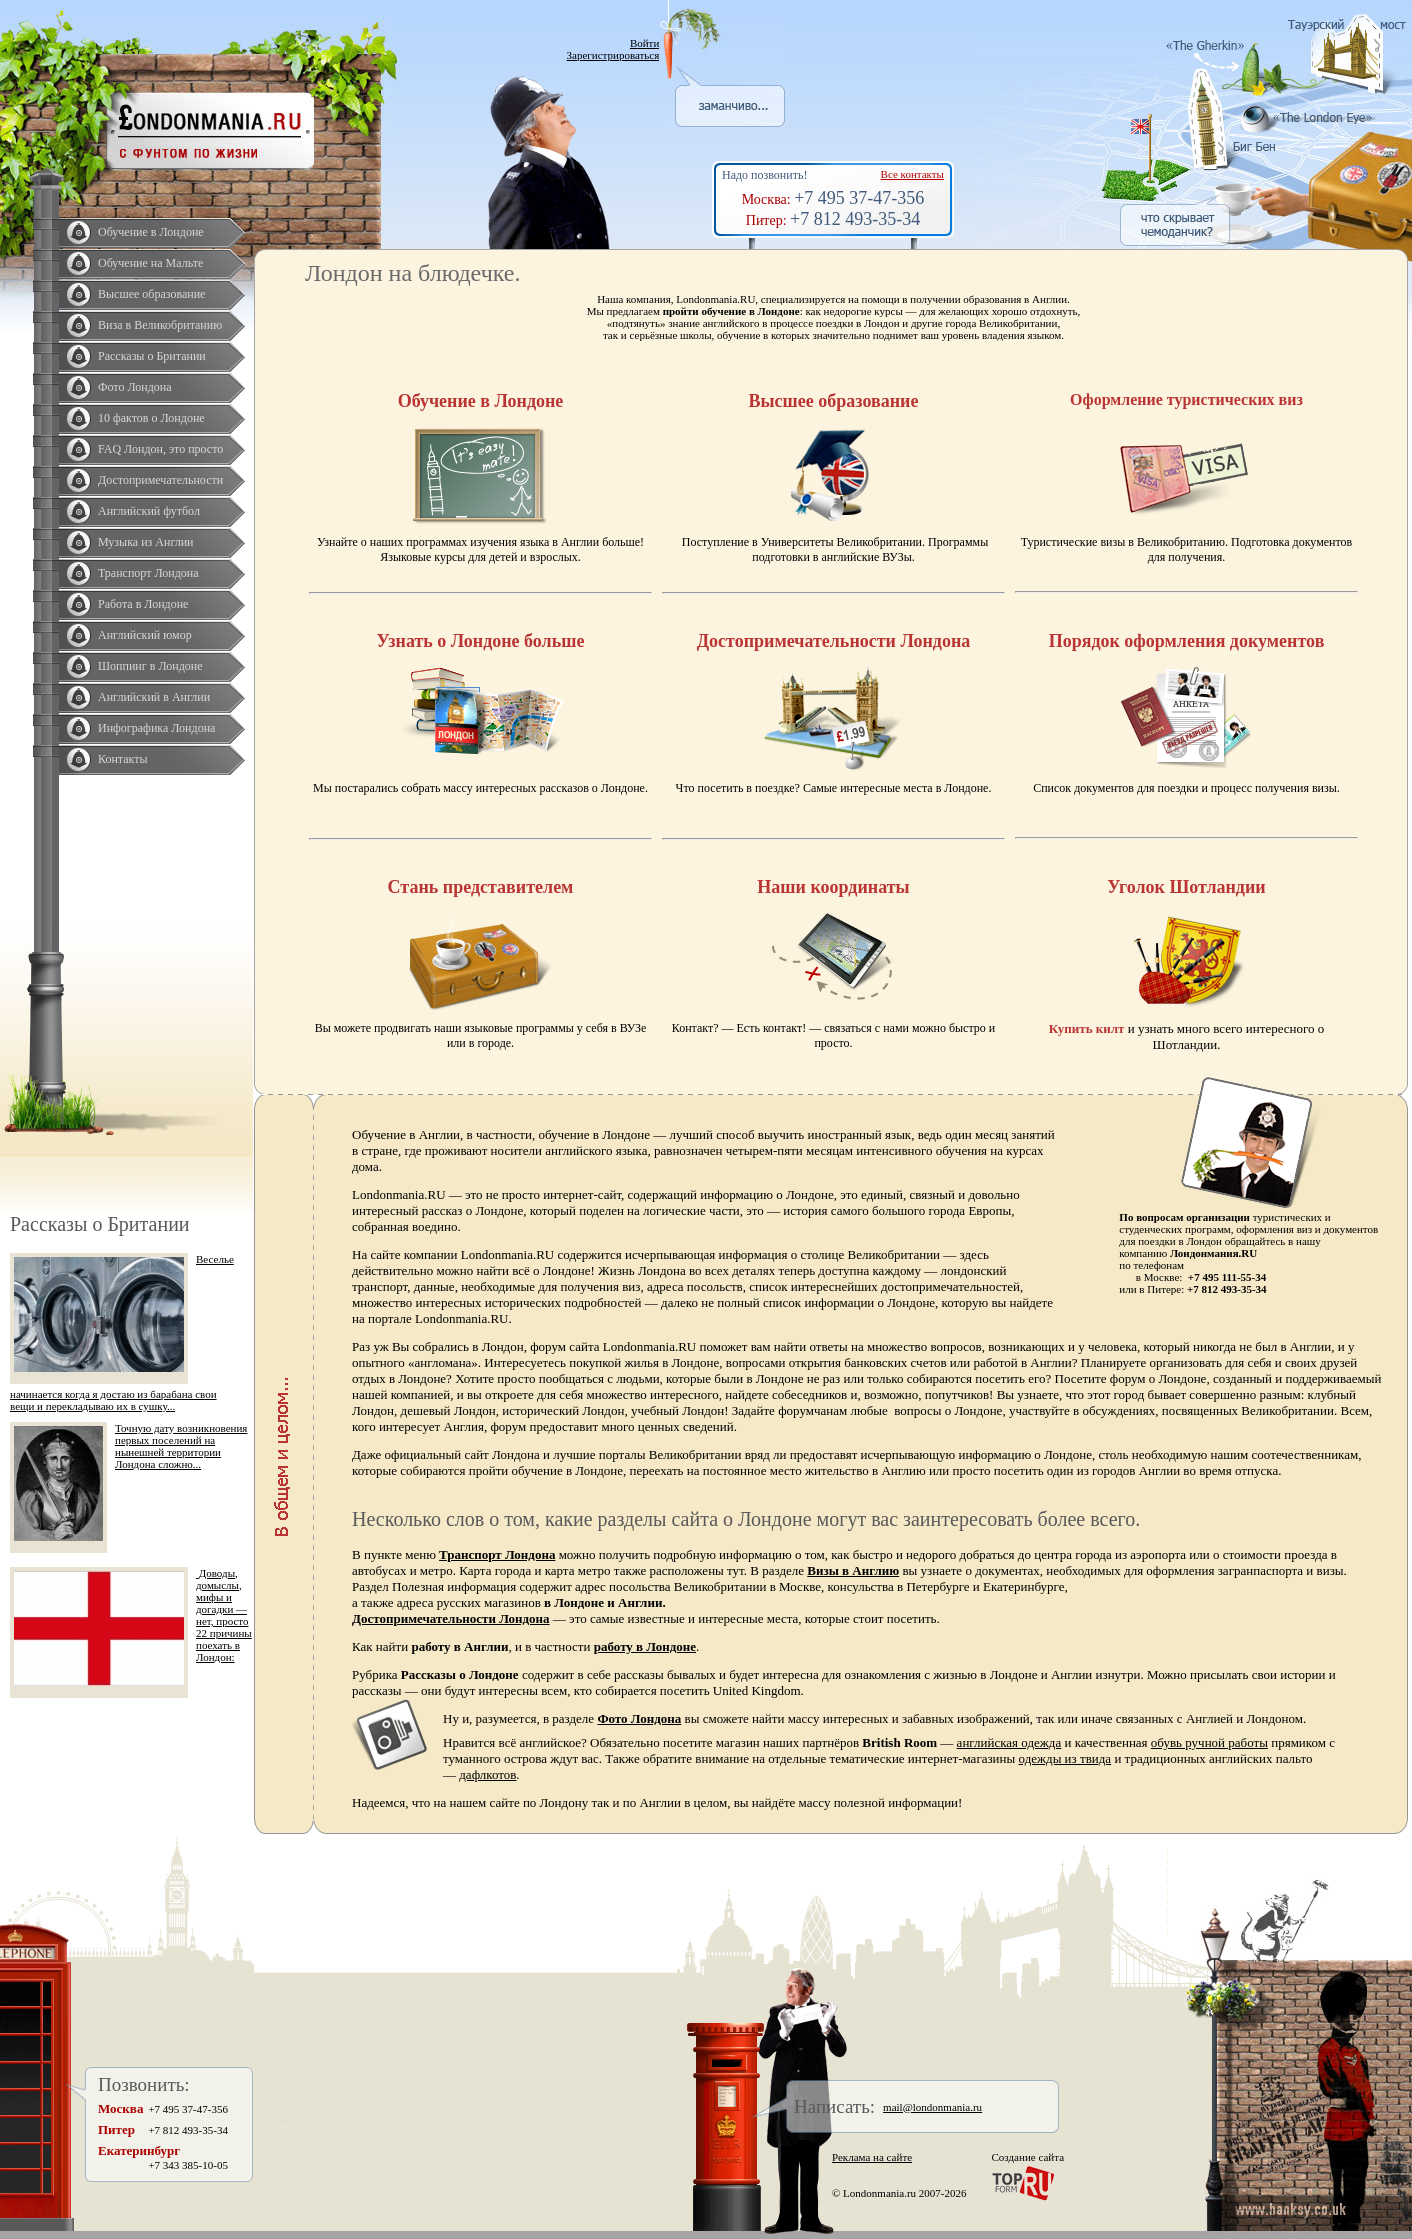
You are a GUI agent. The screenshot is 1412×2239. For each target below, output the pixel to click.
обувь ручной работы (1209, 1742)
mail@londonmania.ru (932, 2107)
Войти (644, 43)
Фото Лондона (135, 387)
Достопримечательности (160, 480)
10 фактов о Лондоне (151, 418)
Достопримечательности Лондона (451, 1618)
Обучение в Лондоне (151, 232)
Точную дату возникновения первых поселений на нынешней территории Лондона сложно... (181, 1446)
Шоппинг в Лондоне (150, 666)
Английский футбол (149, 511)
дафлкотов (487, 1774)
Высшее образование (151, 294)
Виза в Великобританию (160, 325)
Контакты (123, 759)
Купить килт (1087, 1028)
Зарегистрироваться (613, 55)
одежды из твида (1065, 1758)
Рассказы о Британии (152, 356)
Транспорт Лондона (148, 573)
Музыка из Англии (146, 542)
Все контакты (912, 174)
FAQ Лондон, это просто (160, 449)
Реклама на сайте (872, 2157)
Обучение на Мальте (150, 263)
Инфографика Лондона (156, 728)
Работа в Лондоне (143, 604)
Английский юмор (145, 635)
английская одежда (1009, 1742)
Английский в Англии (154, 697)
